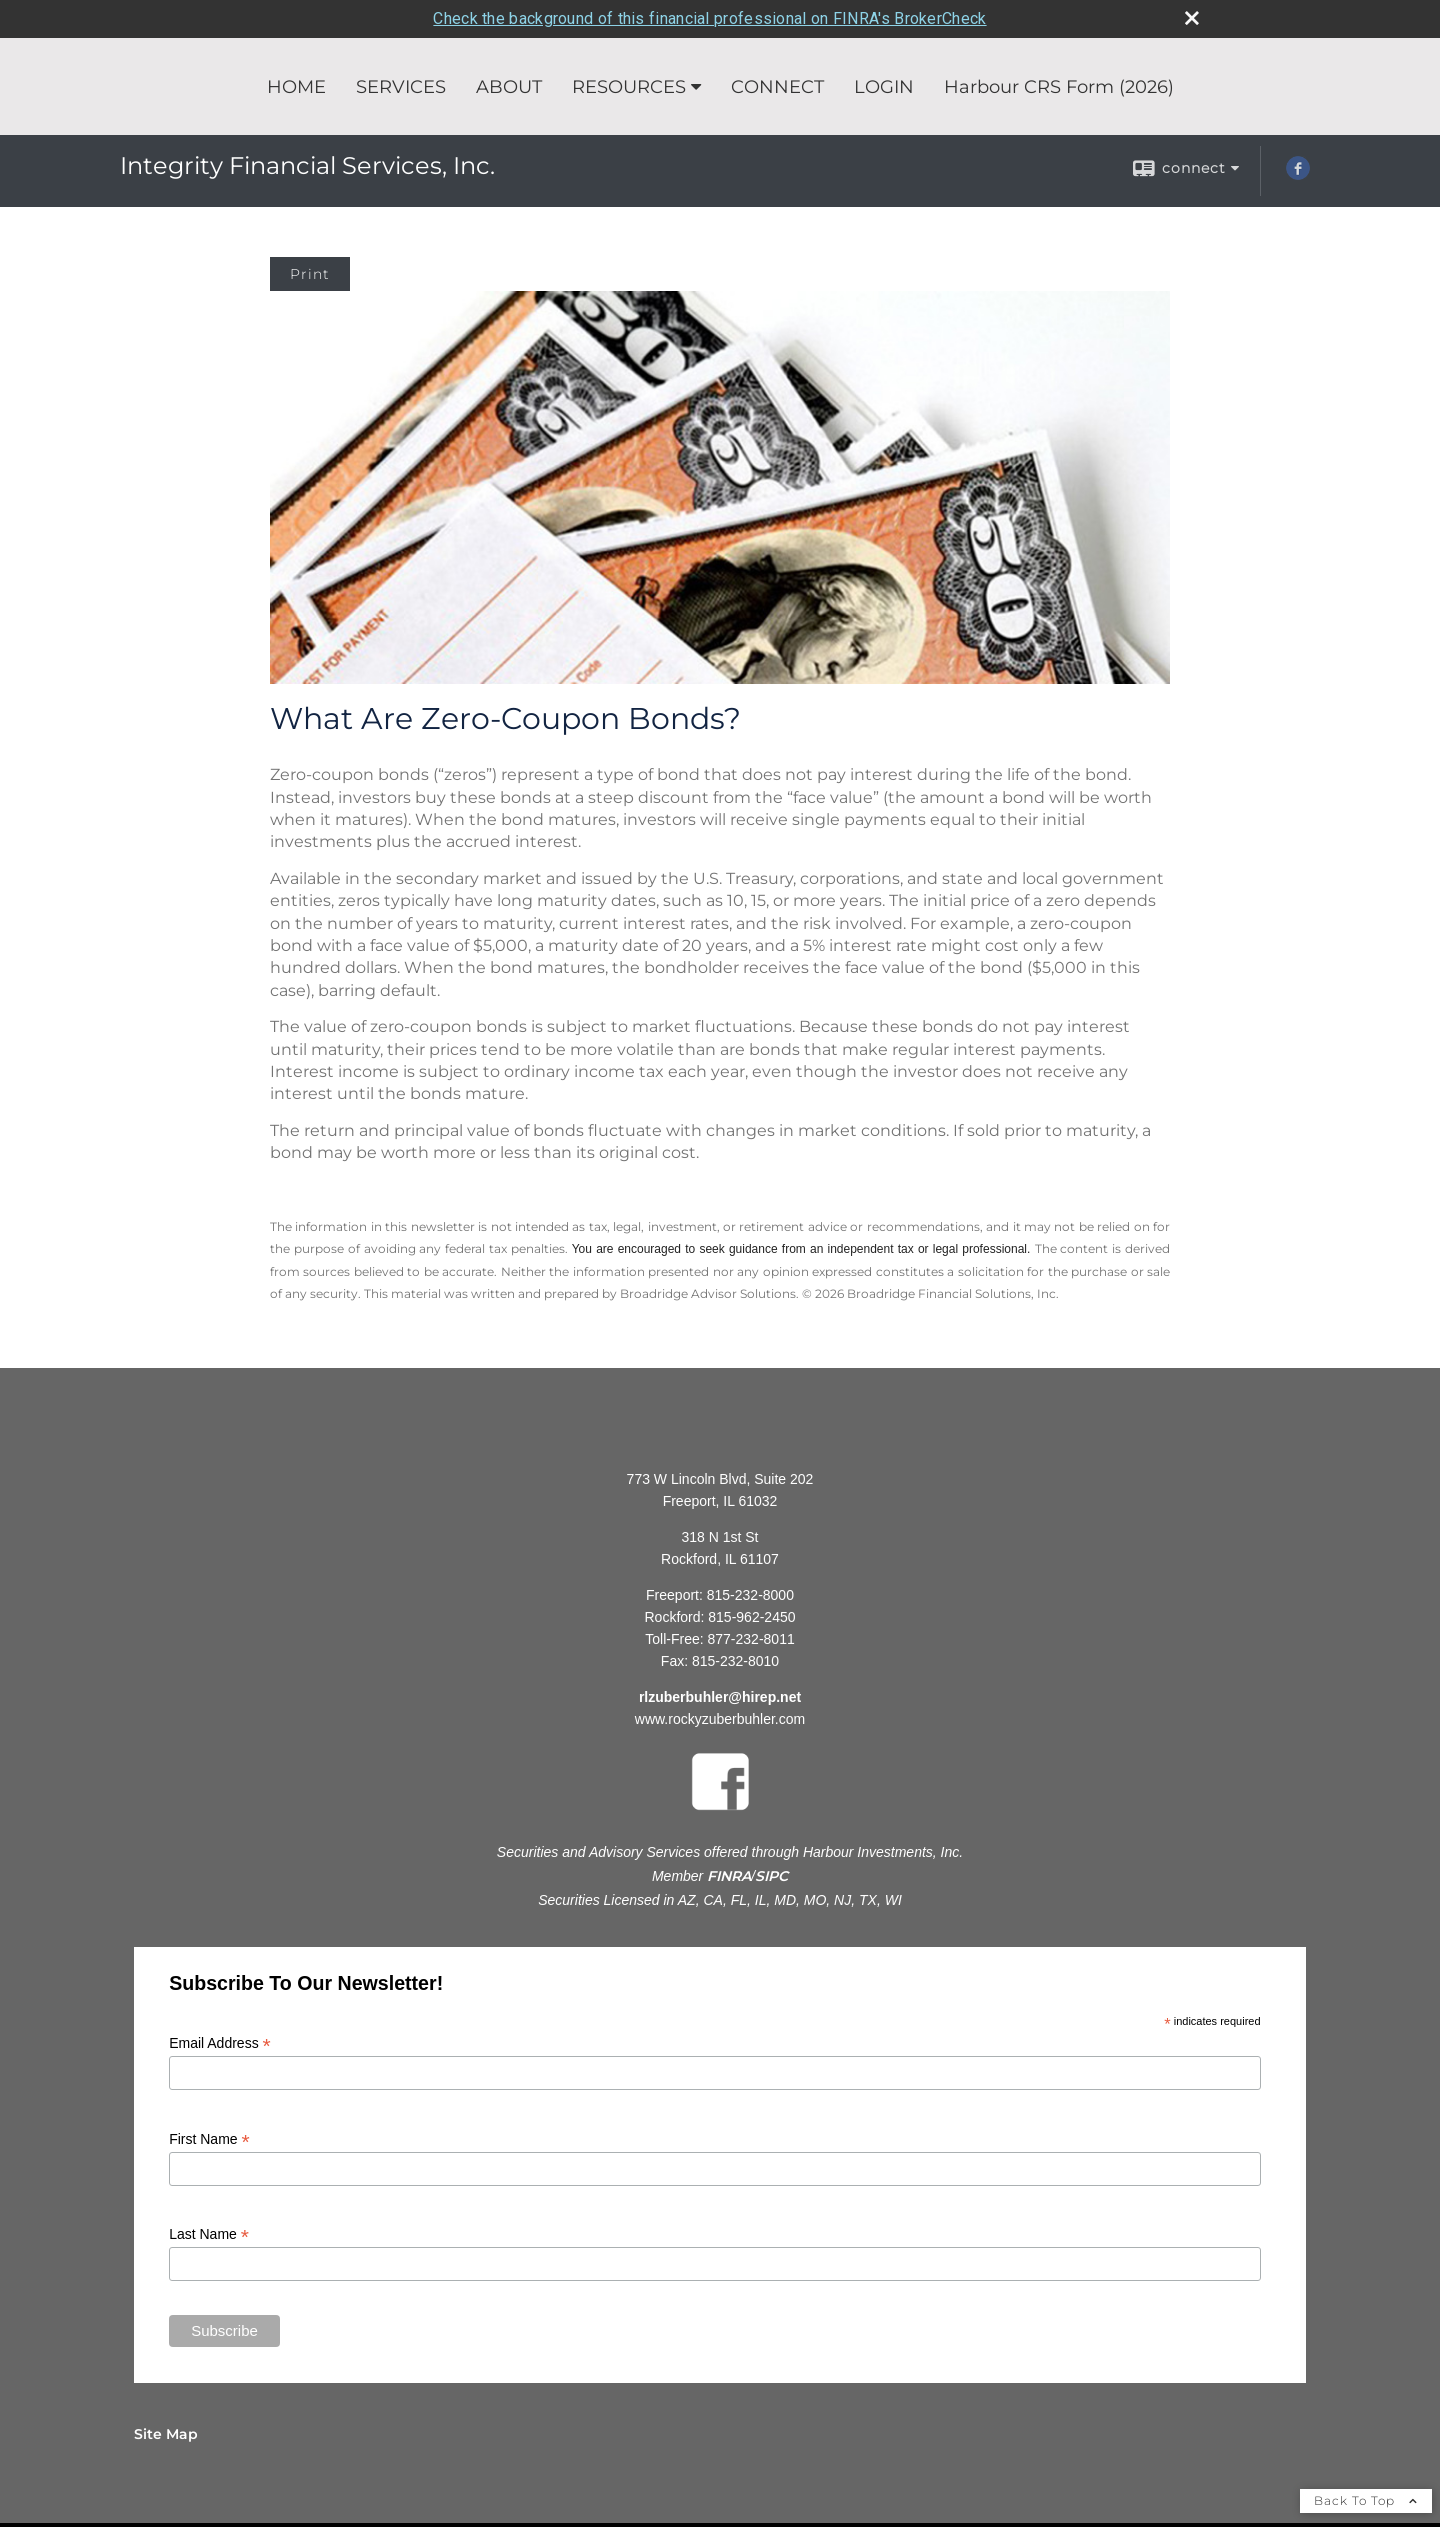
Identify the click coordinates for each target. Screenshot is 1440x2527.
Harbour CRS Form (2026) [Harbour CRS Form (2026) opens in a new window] (1059, 86)
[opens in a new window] (720, 1813)
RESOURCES (629, 86)
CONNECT (777, 86)
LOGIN (884, 86)
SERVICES (401, 86)
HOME (296, 86)
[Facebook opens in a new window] (1298, 174)
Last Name (209, 2233)
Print (310, 273)
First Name (209, 2137)
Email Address (220, 2042)
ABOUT (509, 86)
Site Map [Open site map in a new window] (166, 2433)
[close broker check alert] (1192, 17)
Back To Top (1366, 2499)
